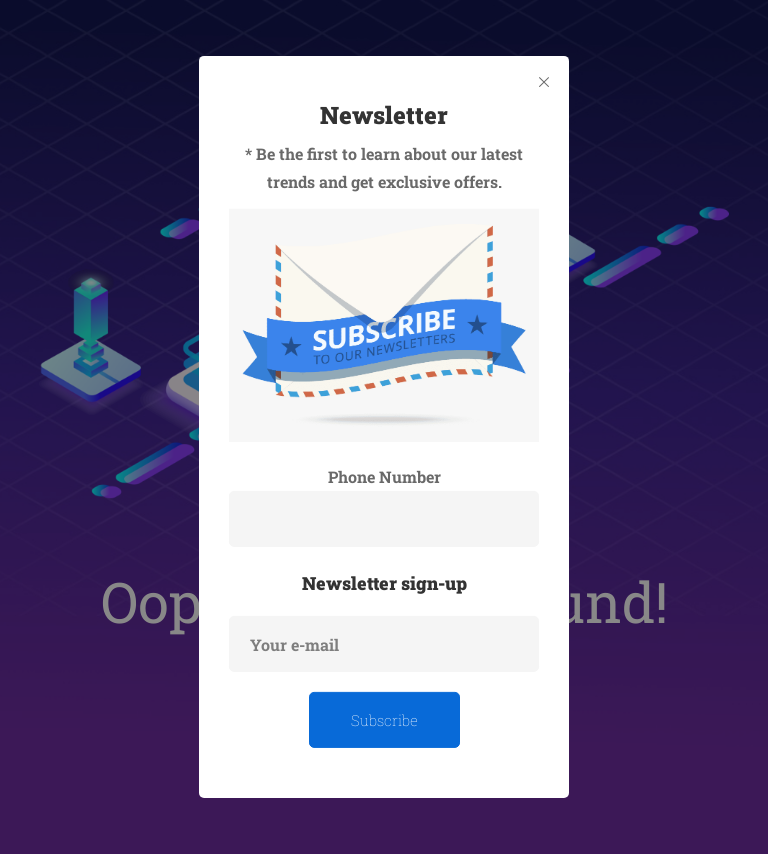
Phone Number (384, 476)
